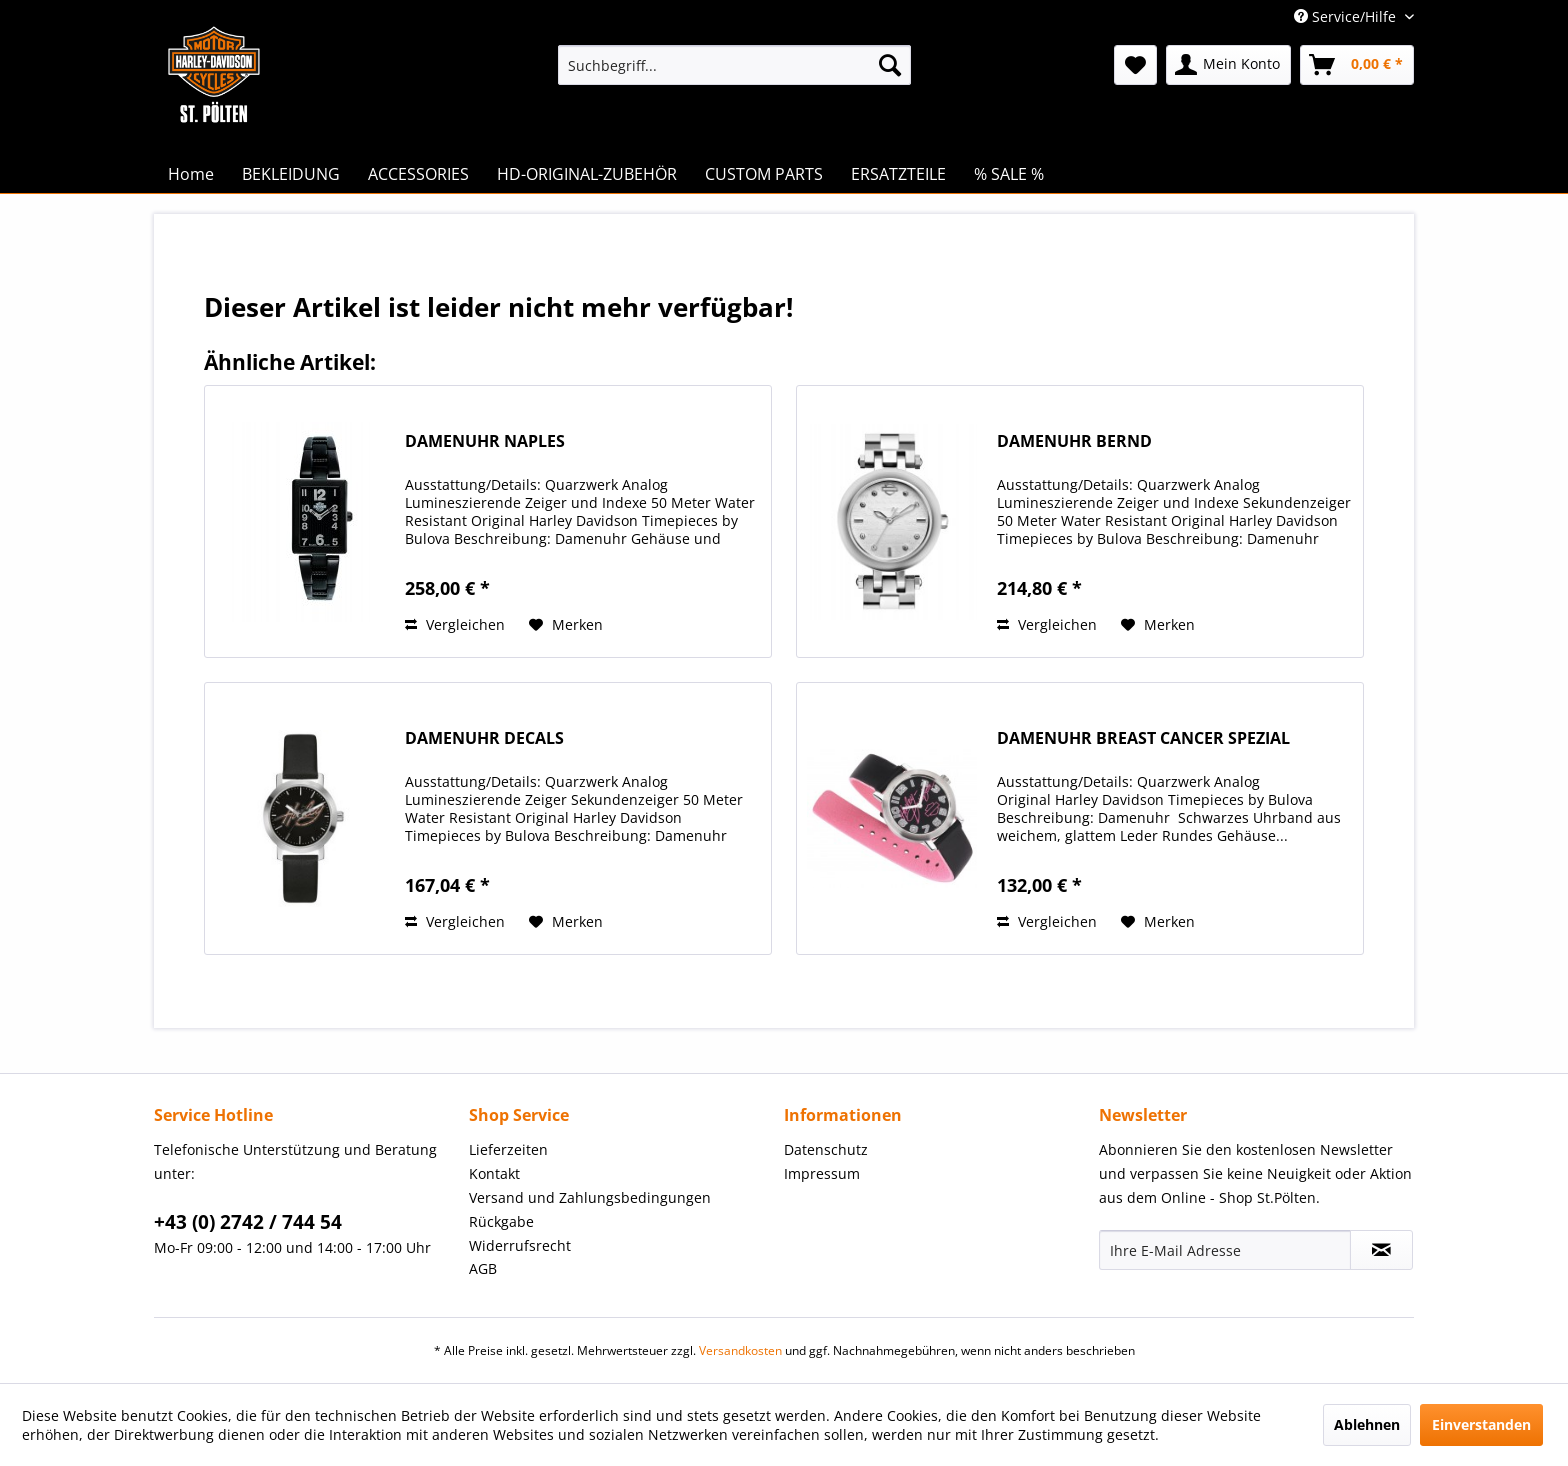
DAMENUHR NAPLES (485, 441)
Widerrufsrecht (520, 1245)
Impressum (822, 1173)
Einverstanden (1481, 1424)
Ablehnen (1367, 1424)
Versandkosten (740, 1350)
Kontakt (494, 1173)
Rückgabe (501, 1221)
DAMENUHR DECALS (484, 738)
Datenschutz (826, 1149)
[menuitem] (734, 65)
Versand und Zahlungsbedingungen (590, 1197)
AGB (483, 1268)
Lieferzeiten (508, 1149)
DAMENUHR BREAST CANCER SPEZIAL (1143, 738)
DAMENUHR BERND (1074, 441)
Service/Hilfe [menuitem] (1347, 16)
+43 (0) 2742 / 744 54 (248, 1222)
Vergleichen (455, 624)
